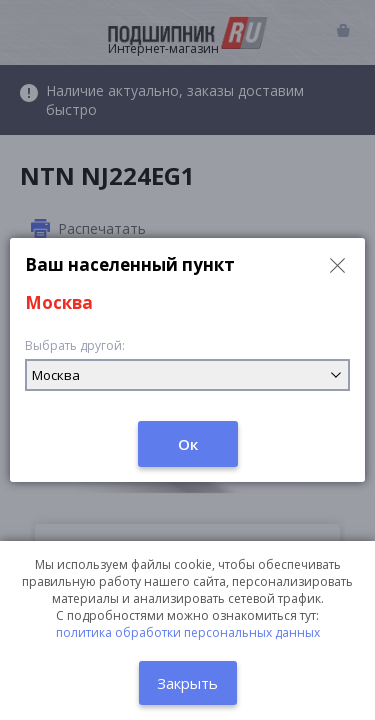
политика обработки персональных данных (188, 632)
